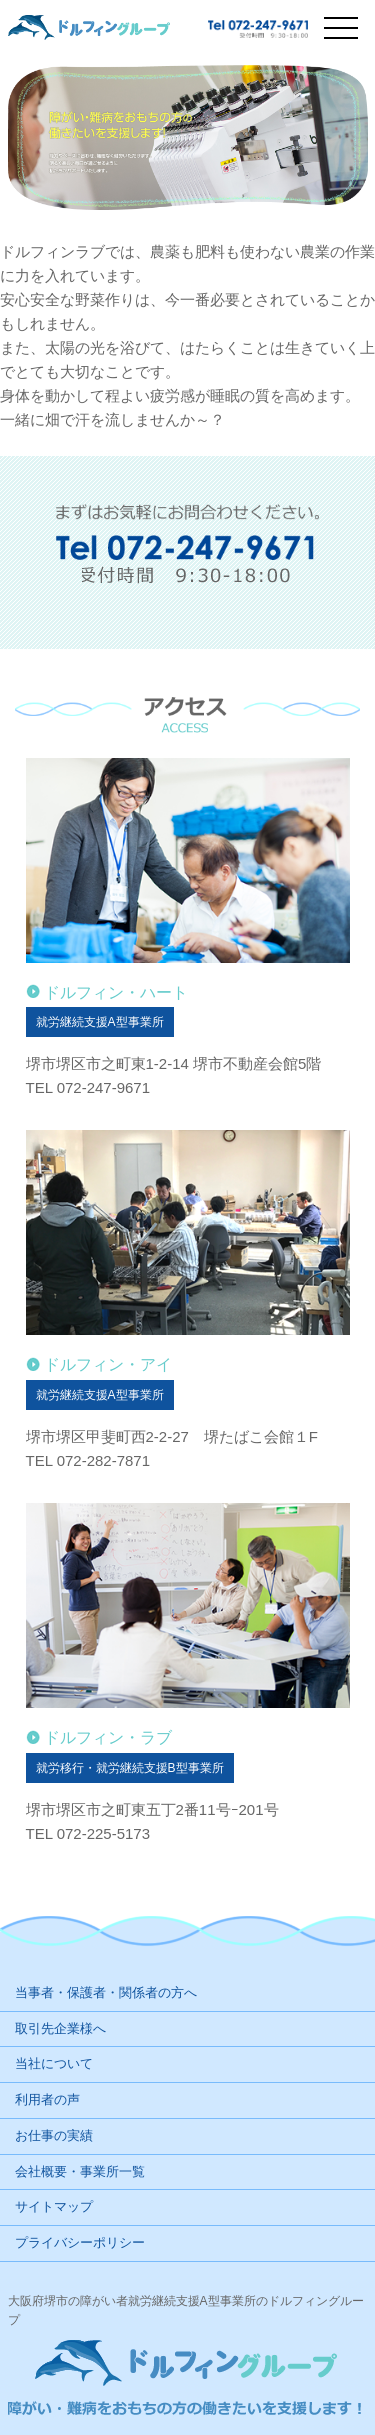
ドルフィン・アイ (108, 1364)
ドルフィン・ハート (116, 992)
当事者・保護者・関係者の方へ (106, 1992)
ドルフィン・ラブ (108, 1737)
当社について (54, 2063)
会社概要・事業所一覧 (80, 2171)
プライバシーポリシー (80, 2242)
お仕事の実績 (54, 2135)
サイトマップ (54, 2206)
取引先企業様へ (60, 2028)
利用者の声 (47, 2099)
